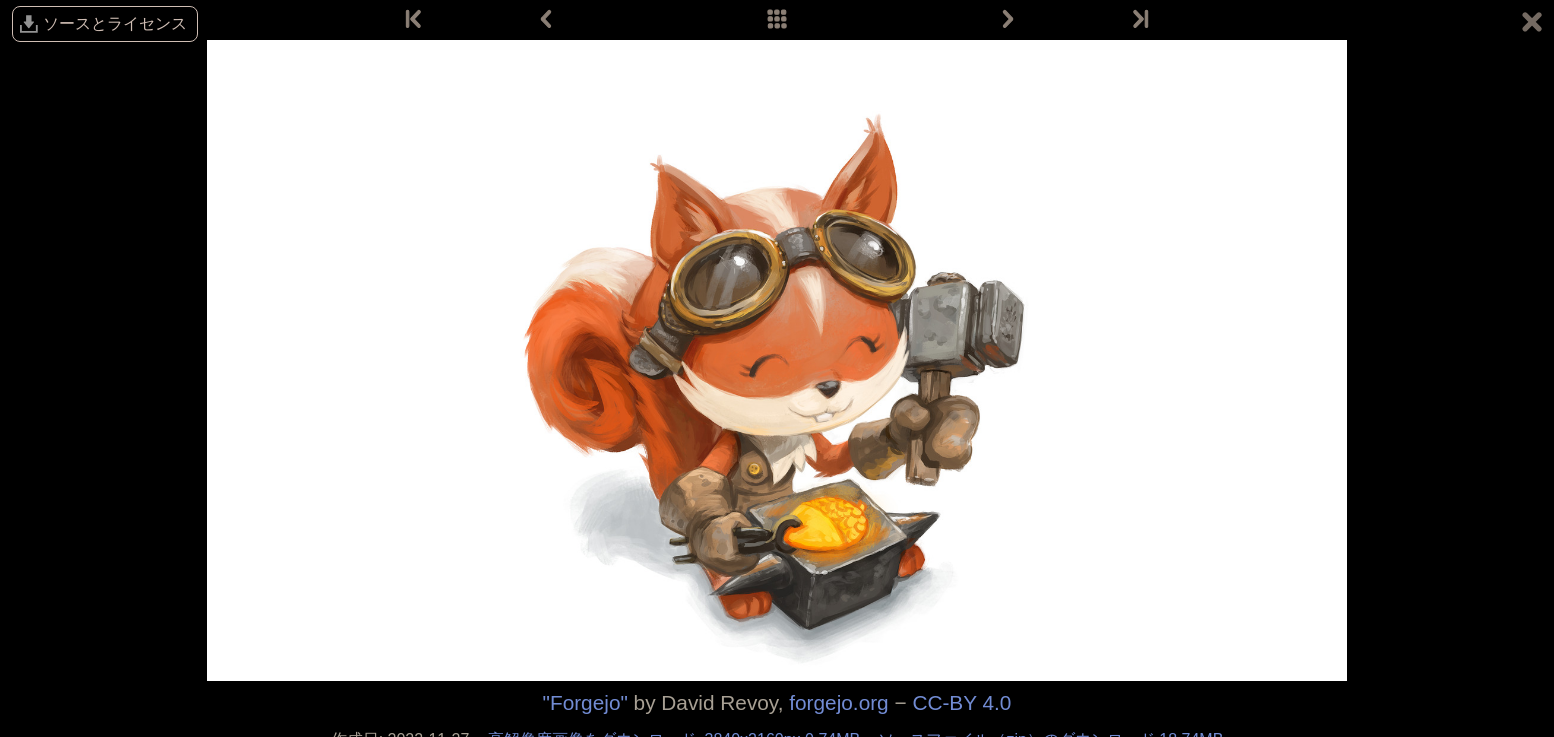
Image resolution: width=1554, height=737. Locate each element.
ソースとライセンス (115, 23)
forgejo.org (838, 702)
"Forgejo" (585, 702)
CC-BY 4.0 (961, 702)
